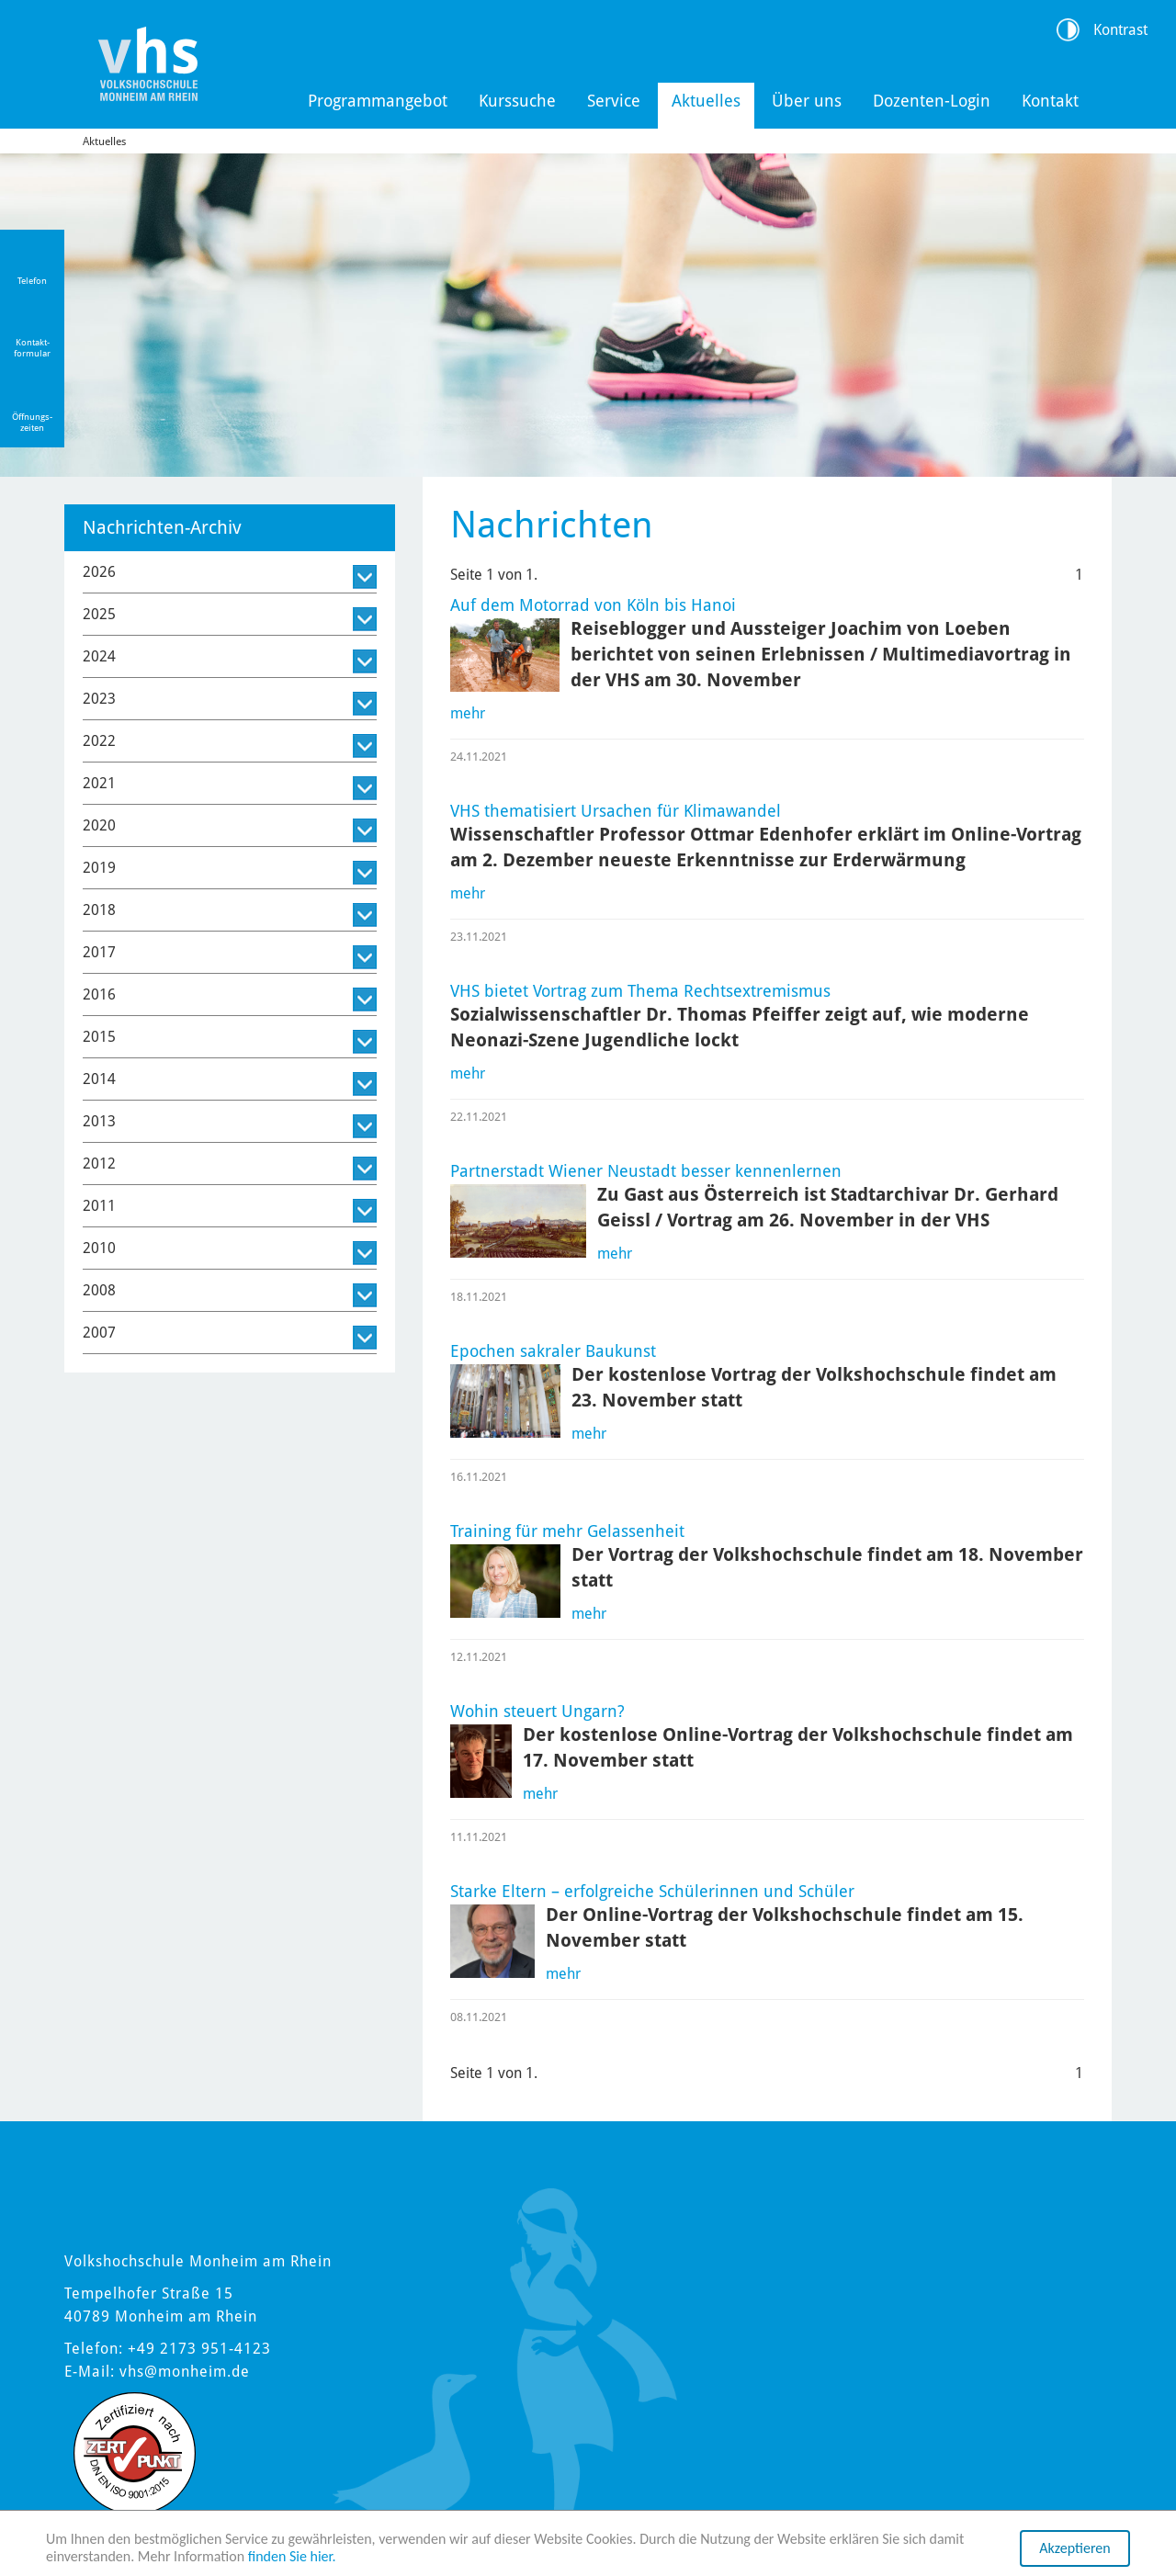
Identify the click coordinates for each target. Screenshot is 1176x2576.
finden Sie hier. (292, 2556)
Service (613, 100)
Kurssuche (517, 100)
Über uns (807, 100)
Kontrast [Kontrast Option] (1120, 30)
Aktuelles (706, 100)
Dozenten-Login (931, 100)
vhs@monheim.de (184, 2371)
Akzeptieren (1074, 2548)
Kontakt (1050, 100)
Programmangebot (377, 100)
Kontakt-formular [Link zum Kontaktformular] (32, 347)
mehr (467, 713)
